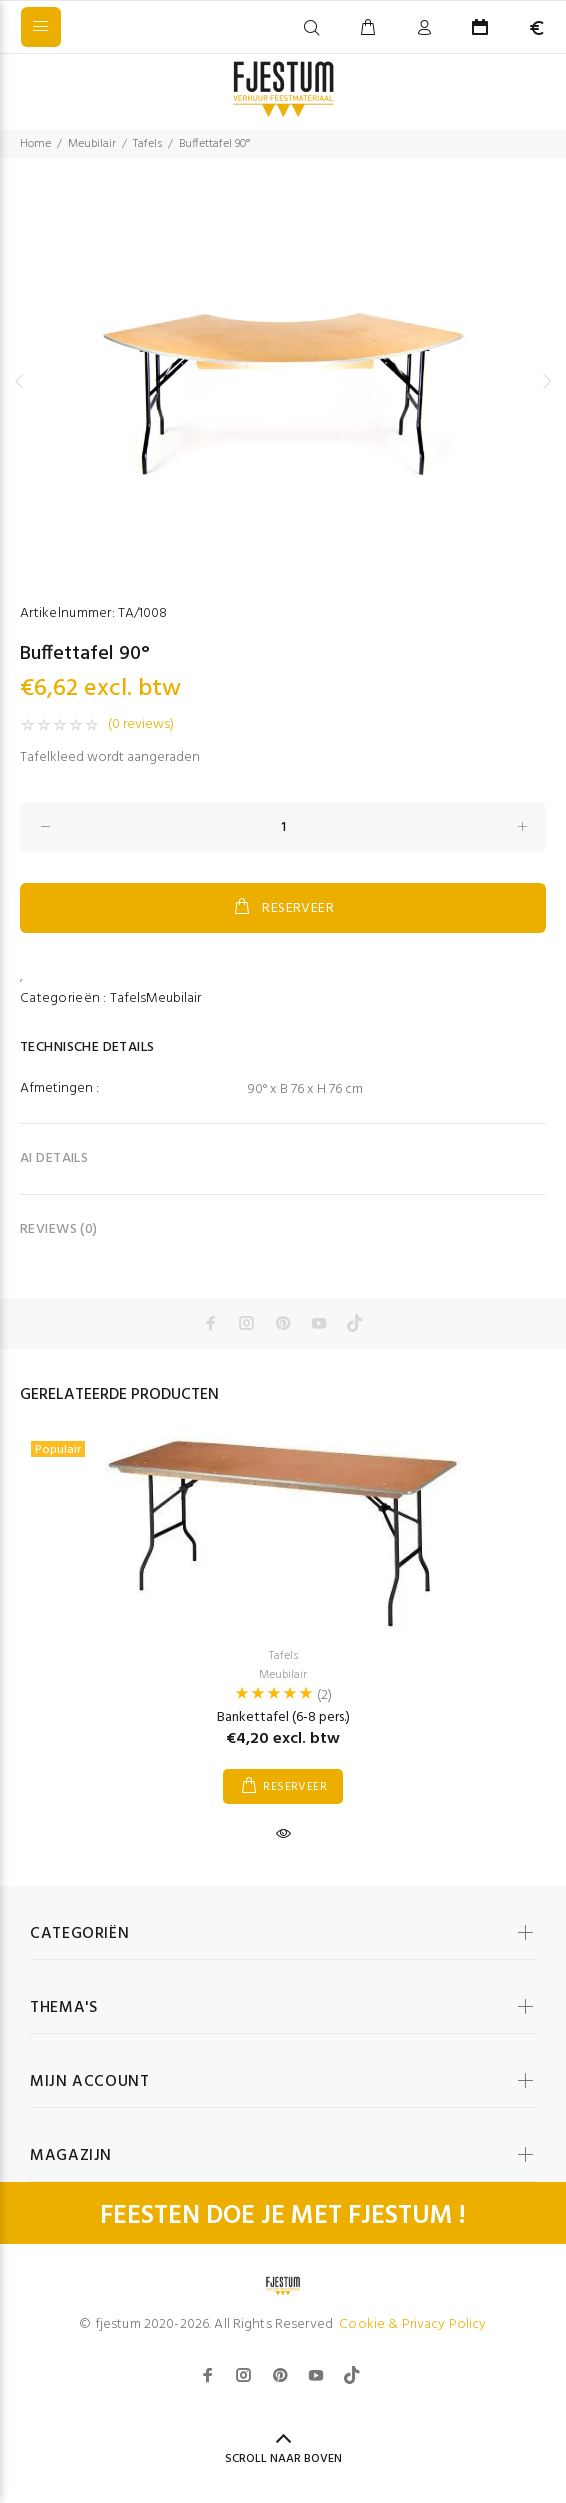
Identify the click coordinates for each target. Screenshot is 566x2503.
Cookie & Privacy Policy (412, 2324)
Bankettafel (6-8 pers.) (283, 1717)
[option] (283, 380)
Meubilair (92, 144)
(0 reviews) (141, 725)
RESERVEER (283, 908)
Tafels (147, 144)
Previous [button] (19, 381)
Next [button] (547, 381)
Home (35, 144)
